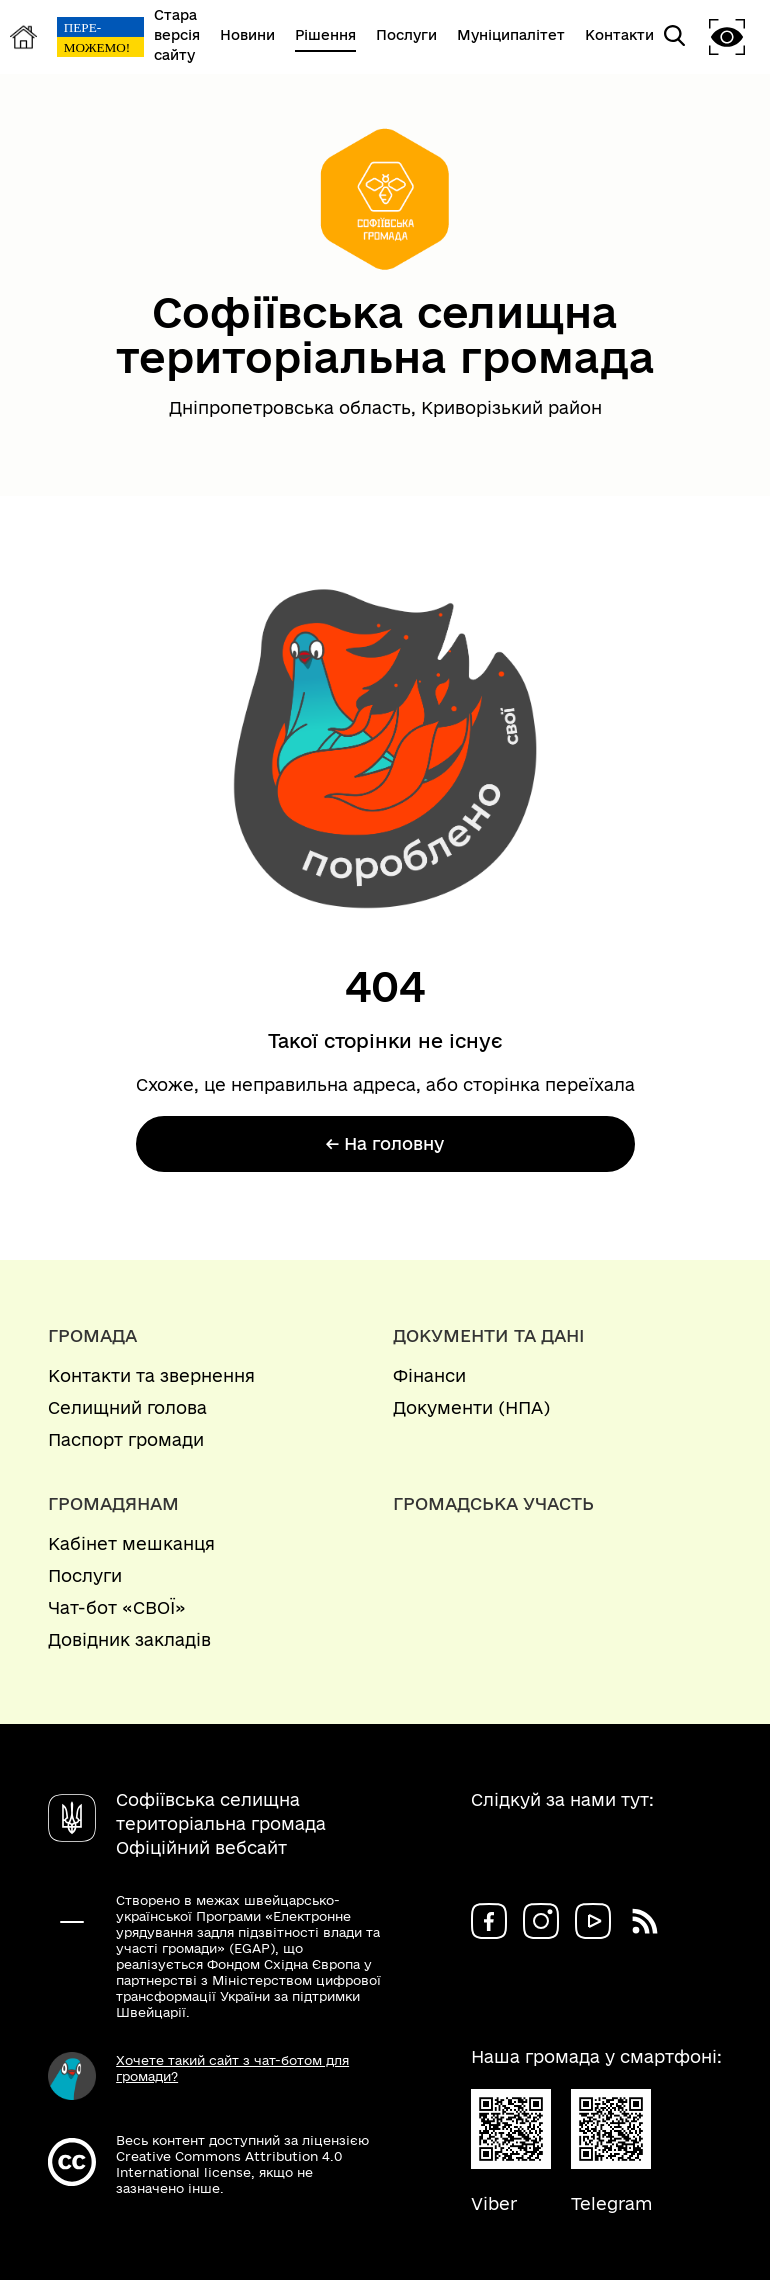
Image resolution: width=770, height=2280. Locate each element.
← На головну (385, 1143)
